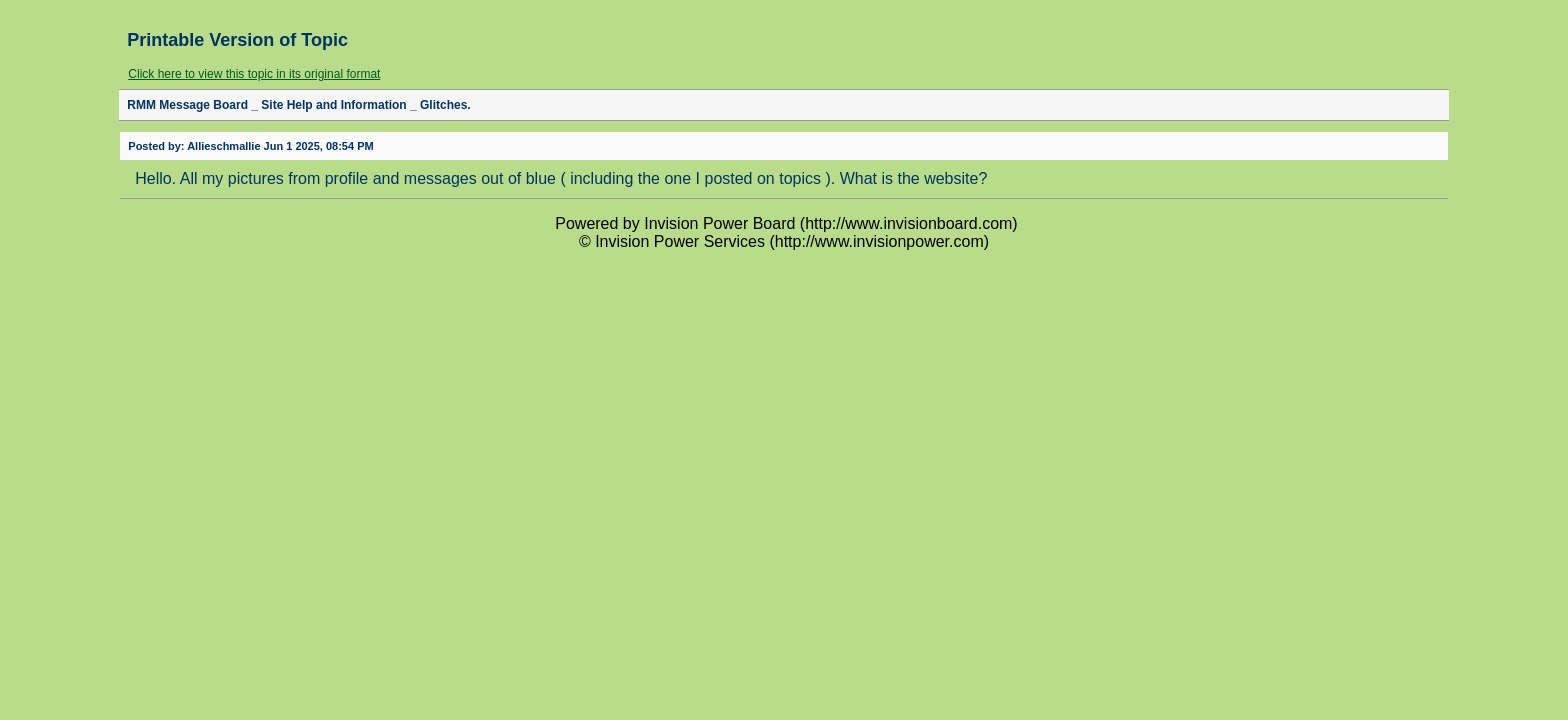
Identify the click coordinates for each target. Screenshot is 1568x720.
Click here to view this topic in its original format (254, 74)
